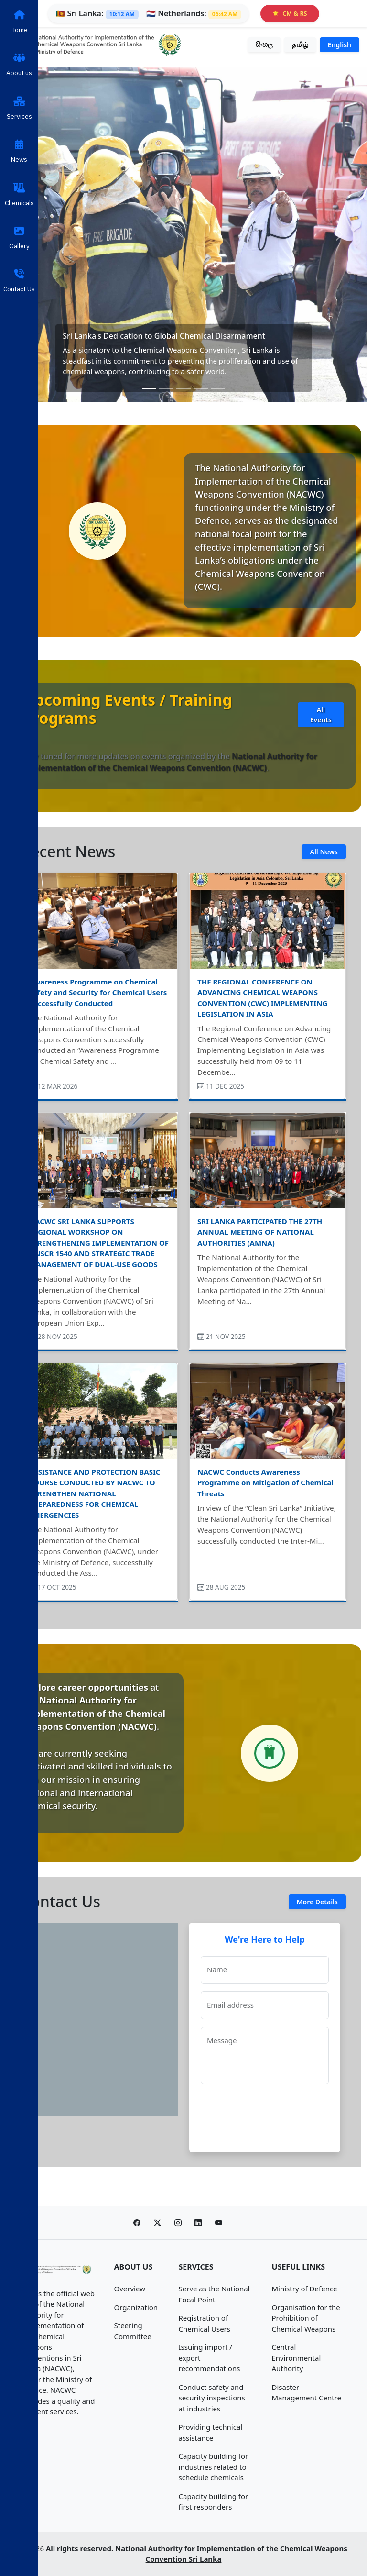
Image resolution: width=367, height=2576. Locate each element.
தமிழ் (300, 44)
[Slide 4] (201, 388)
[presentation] (273, 2114)
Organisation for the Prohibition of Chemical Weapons (306, 2317)
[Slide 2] (166, 388)
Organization (136, 2307)
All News (324, 851)
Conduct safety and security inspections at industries (212, 2397)
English (339, 44)
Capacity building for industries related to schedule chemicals (213, 2466)
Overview (129, 2288)
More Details (317, 1901)
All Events (321, 714)
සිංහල (264, 44)
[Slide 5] (218, 388)
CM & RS (289, 13)
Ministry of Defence (304, 2288)
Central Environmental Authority (296, 2357)
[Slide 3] (183, 388)
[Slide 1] (149, 388)
